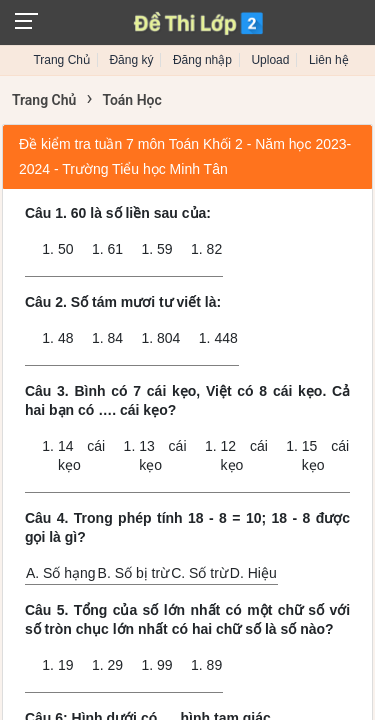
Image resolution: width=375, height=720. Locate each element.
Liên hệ (329, 60)
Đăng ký (131, 60)
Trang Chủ (61, 60)
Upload (270, 60)
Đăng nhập (202, 60)
